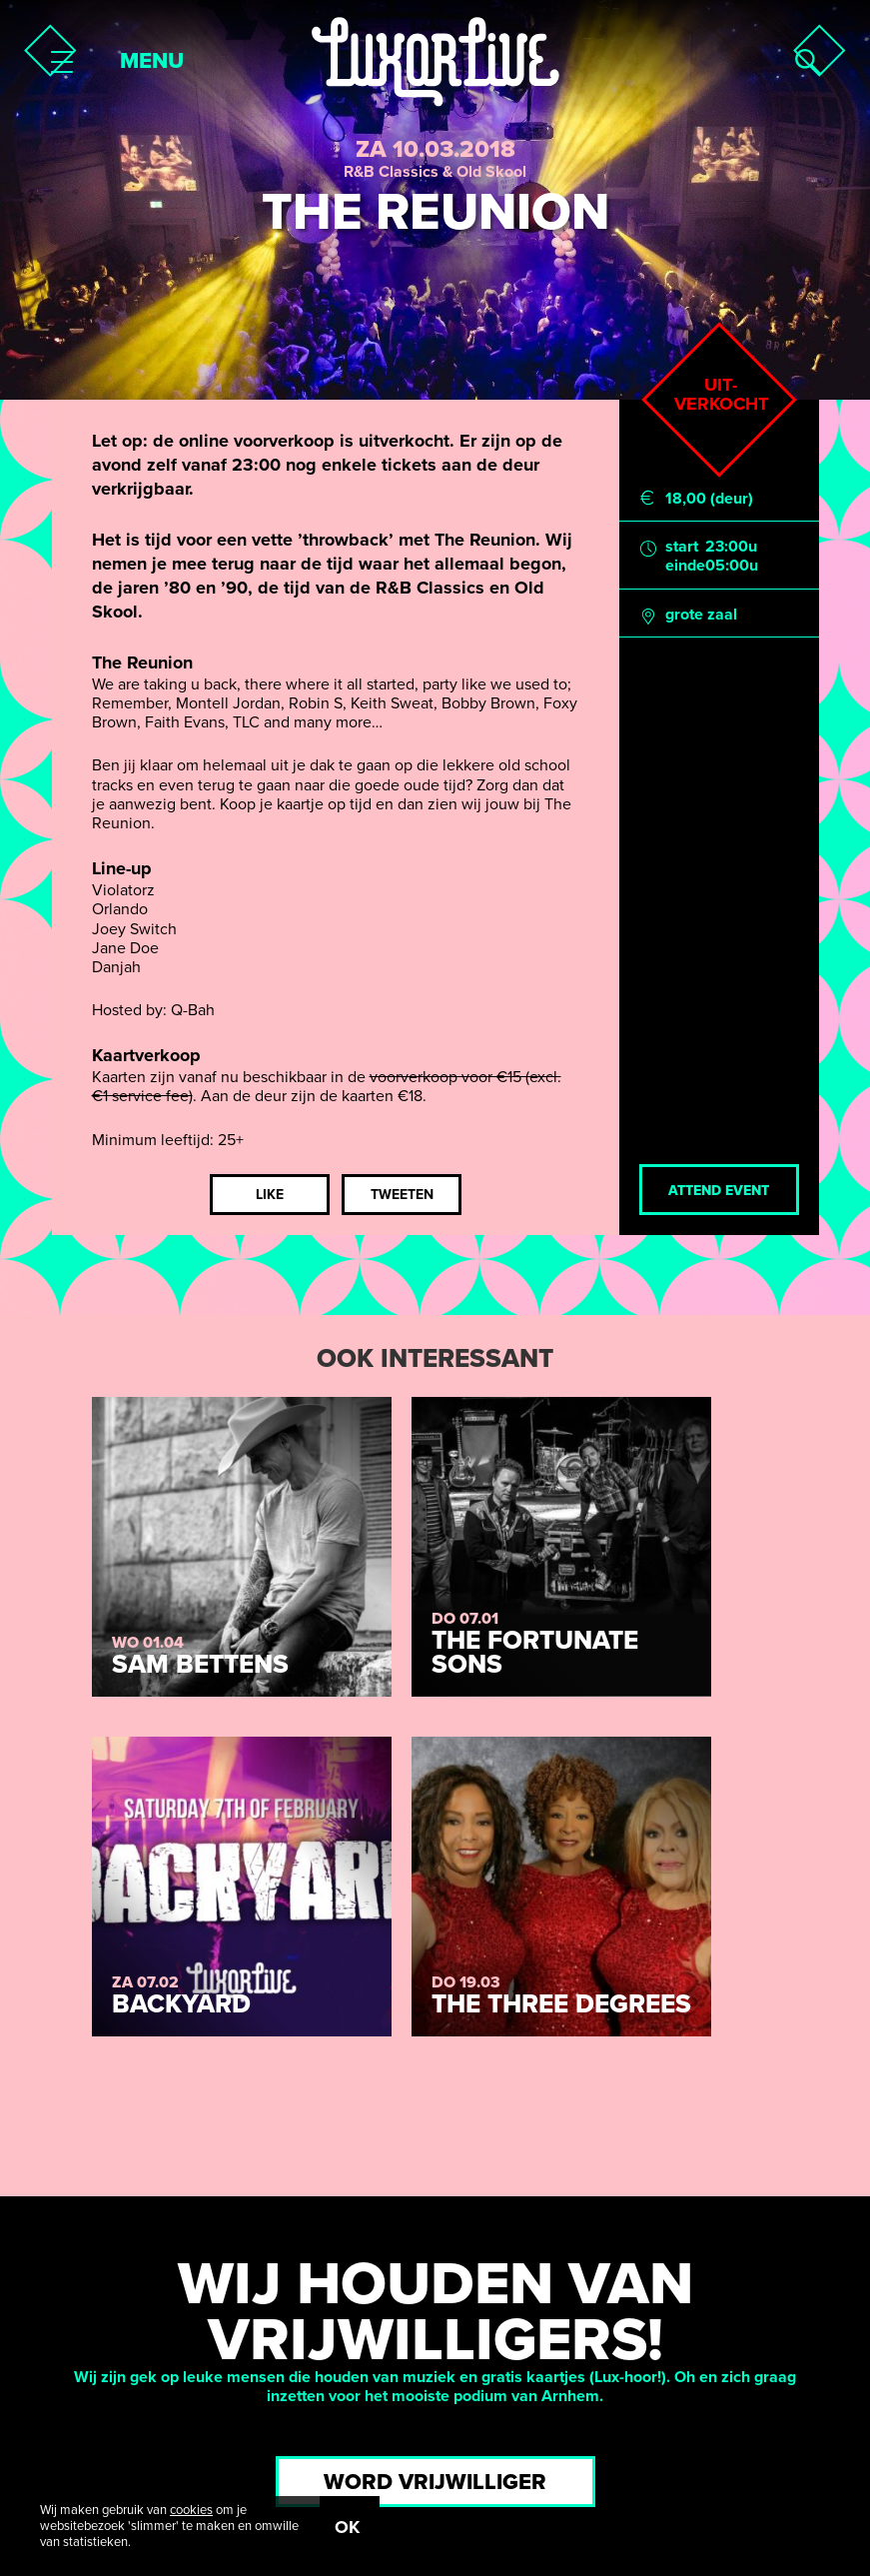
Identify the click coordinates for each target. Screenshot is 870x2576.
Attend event (718, 1190)
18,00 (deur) (709, 499)
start (681, 547)
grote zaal (701, 615)
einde (685, 566)
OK (347, 2527)
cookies (191, 2510)
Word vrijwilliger (435, 2482)
